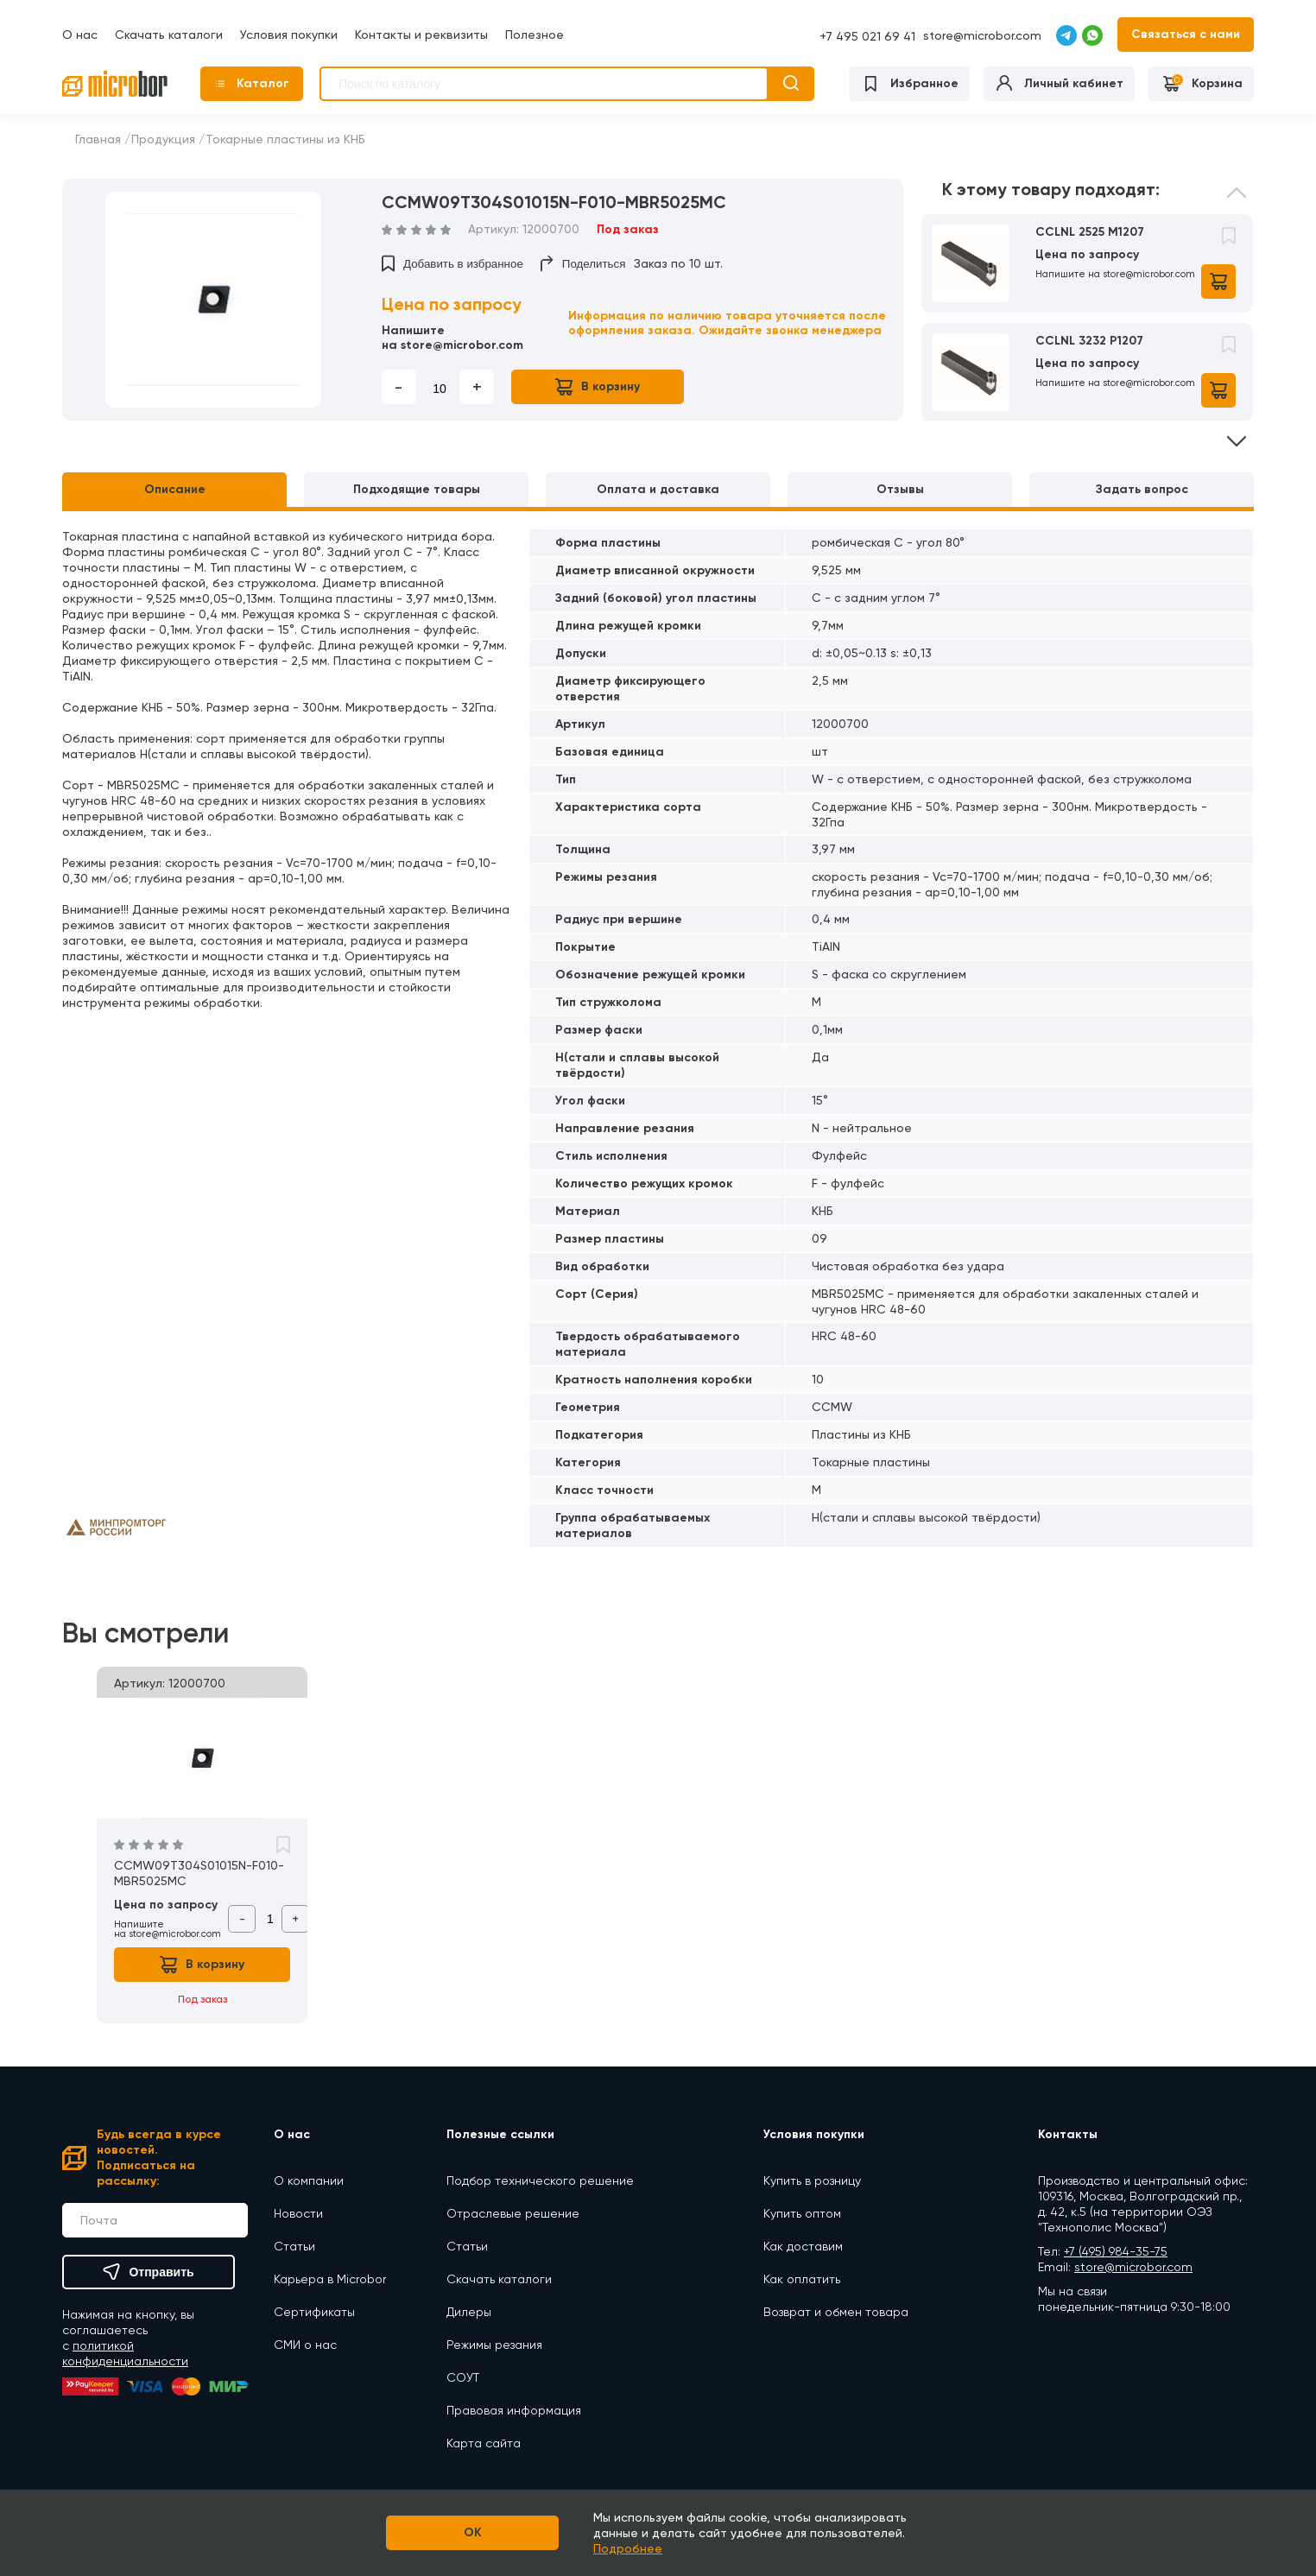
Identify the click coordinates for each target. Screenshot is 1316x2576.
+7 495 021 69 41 (867, 36)
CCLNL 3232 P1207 (1089, 340)
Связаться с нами (1185, 34)
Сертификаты (314, 2312)
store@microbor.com (982, 35)
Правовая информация (513, 2410)
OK (473, 2532)
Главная (98, 139)
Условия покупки (289, 34)
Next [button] (1236, 429)
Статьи (294, 2246)
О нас (80, 34)
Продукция (163, 139)
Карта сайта (483, 2443)
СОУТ (462, 2377)
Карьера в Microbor (330, 2279)
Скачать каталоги (169, 34)
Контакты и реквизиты (421, 34)
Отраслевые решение (512, 2213)
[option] (213, 300)
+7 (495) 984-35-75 (1115, 2251)
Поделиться (583, 263)
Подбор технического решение (540, 2180)
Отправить (148, 2272)
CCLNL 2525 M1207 (1089, 232)
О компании (309, 2180)
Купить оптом (802, 2213)
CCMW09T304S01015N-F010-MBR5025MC (199, 1873)
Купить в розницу (812, 2180)
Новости (298, 2213)
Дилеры (468, 2312)
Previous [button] (1236, 204)
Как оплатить (801, 2279)
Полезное (534, 34)
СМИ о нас (305, 2344)
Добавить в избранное (452, 263)
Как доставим (803, 2246)
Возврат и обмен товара (835, 2312)
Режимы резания (494, 2344)
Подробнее (627, 2548)
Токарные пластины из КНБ (285, 139)
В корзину (597, 387)
